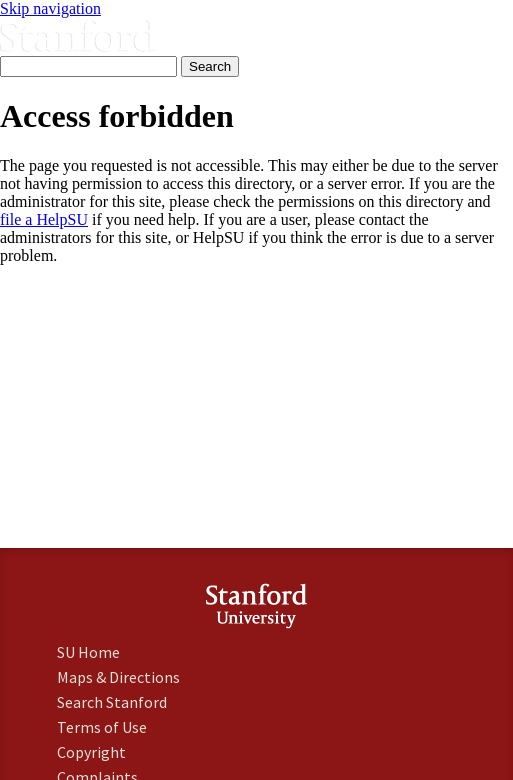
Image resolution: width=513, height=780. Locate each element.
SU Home (88, 652)
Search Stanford (112, 702)
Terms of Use (102, 727)
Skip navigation (50, 8)
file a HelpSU (44, 219)
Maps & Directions (118, 677)
